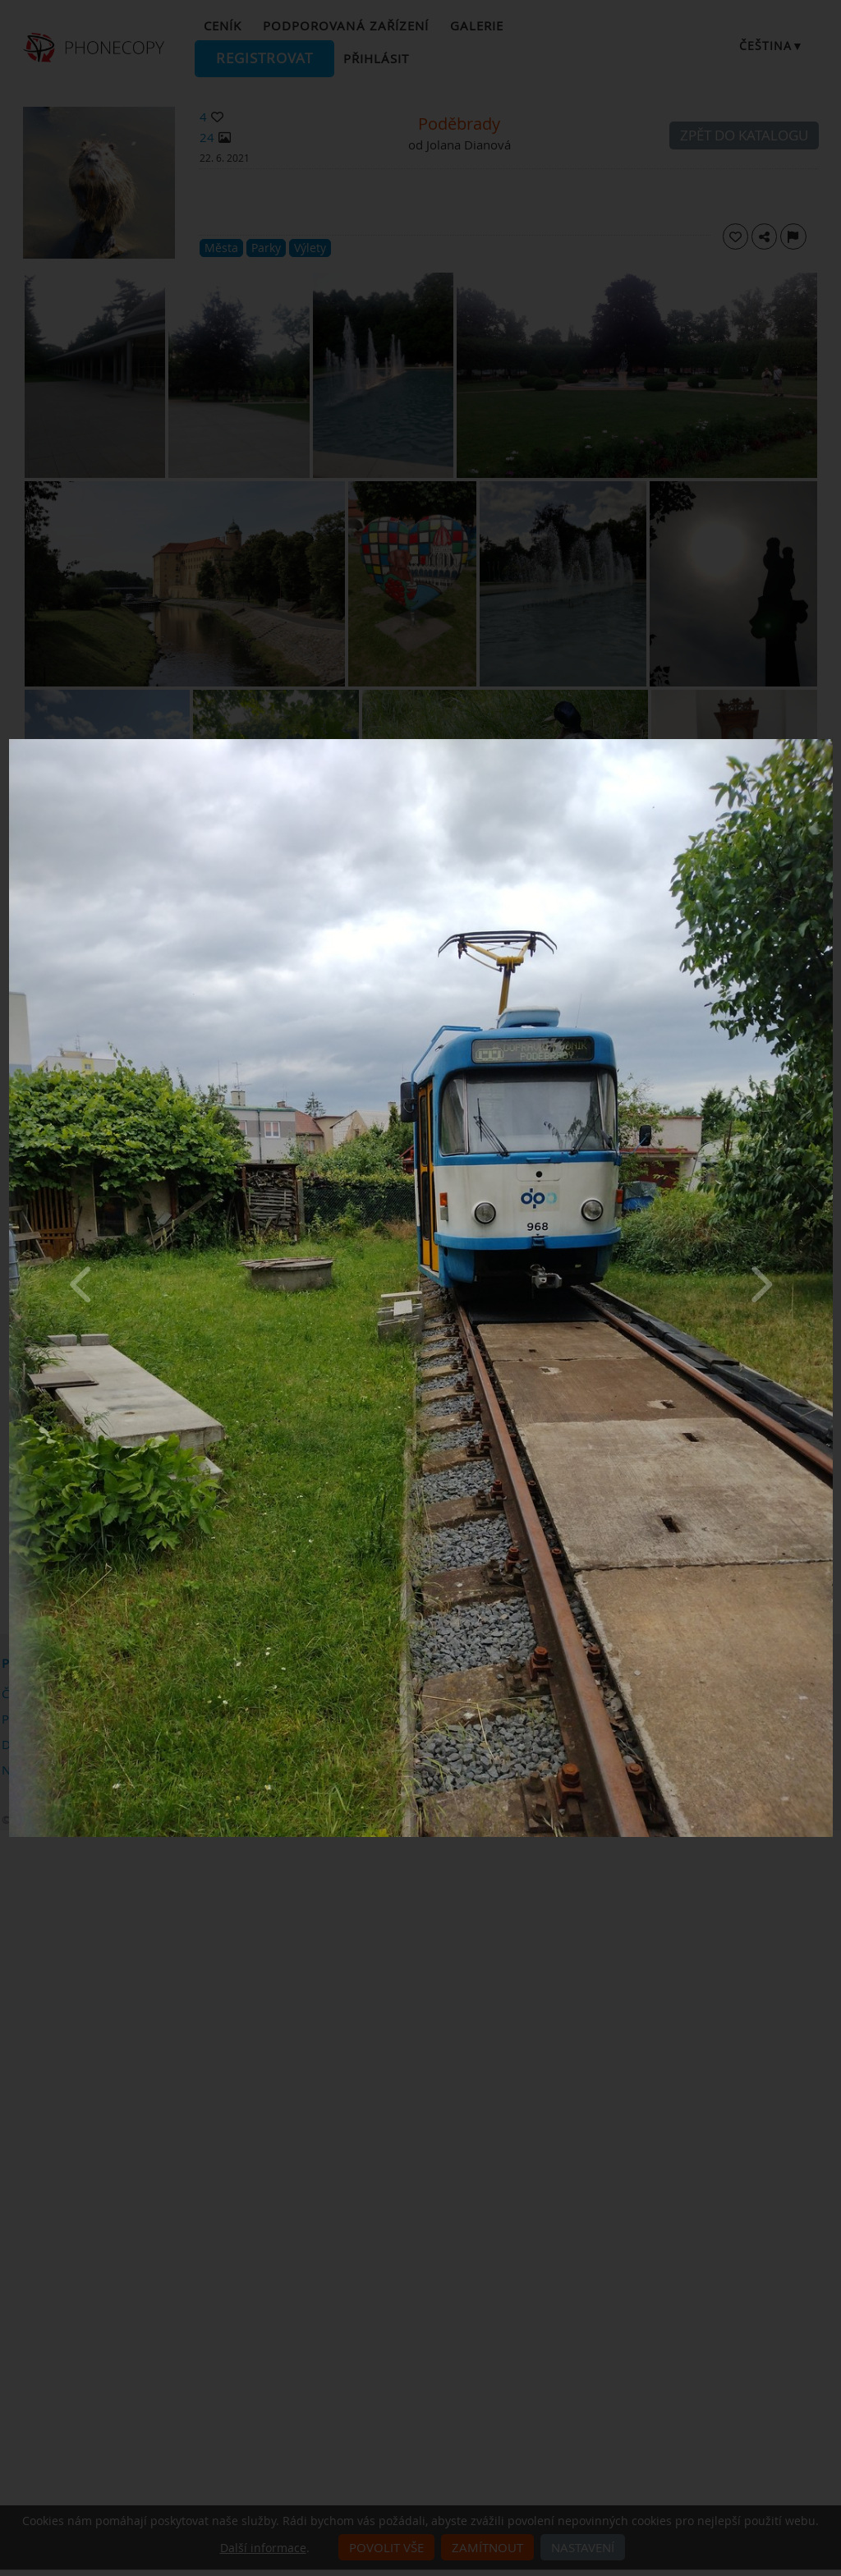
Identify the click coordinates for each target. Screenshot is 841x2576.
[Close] (829, 743)
